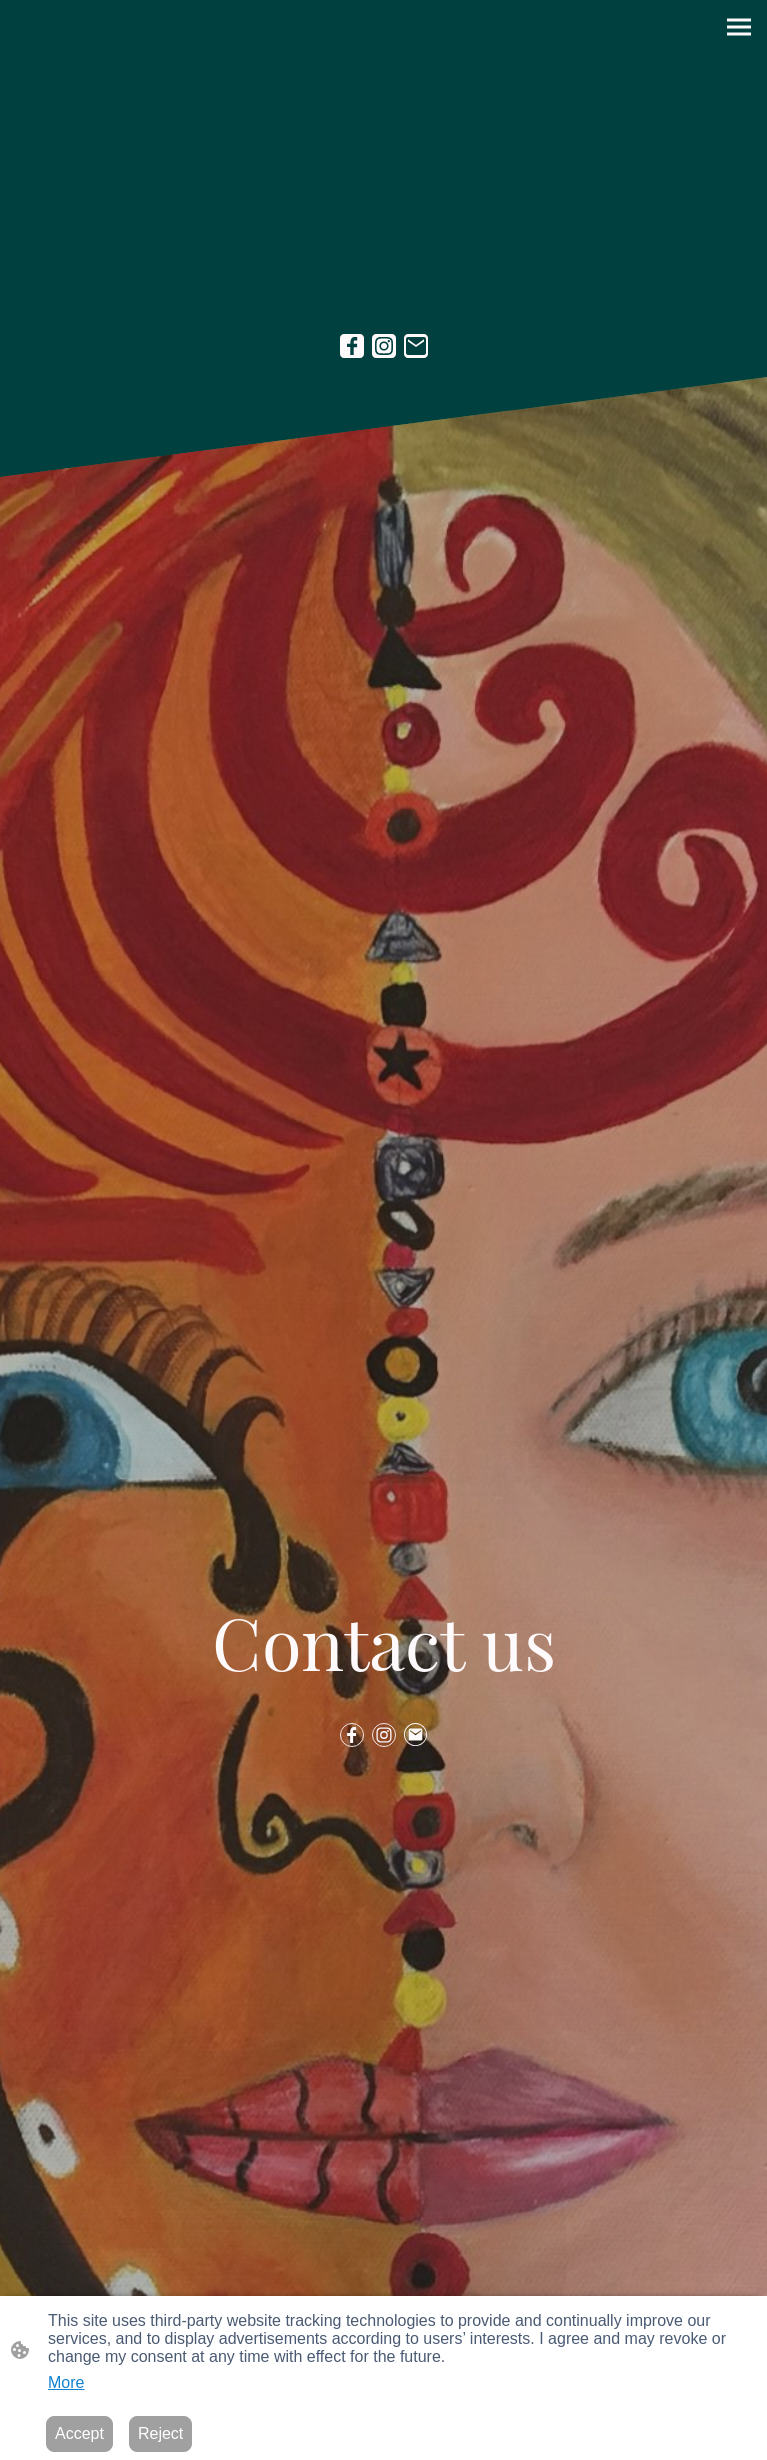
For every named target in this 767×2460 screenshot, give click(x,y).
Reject (160, 2433)
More (66, 2382)
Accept (79, 2433)
